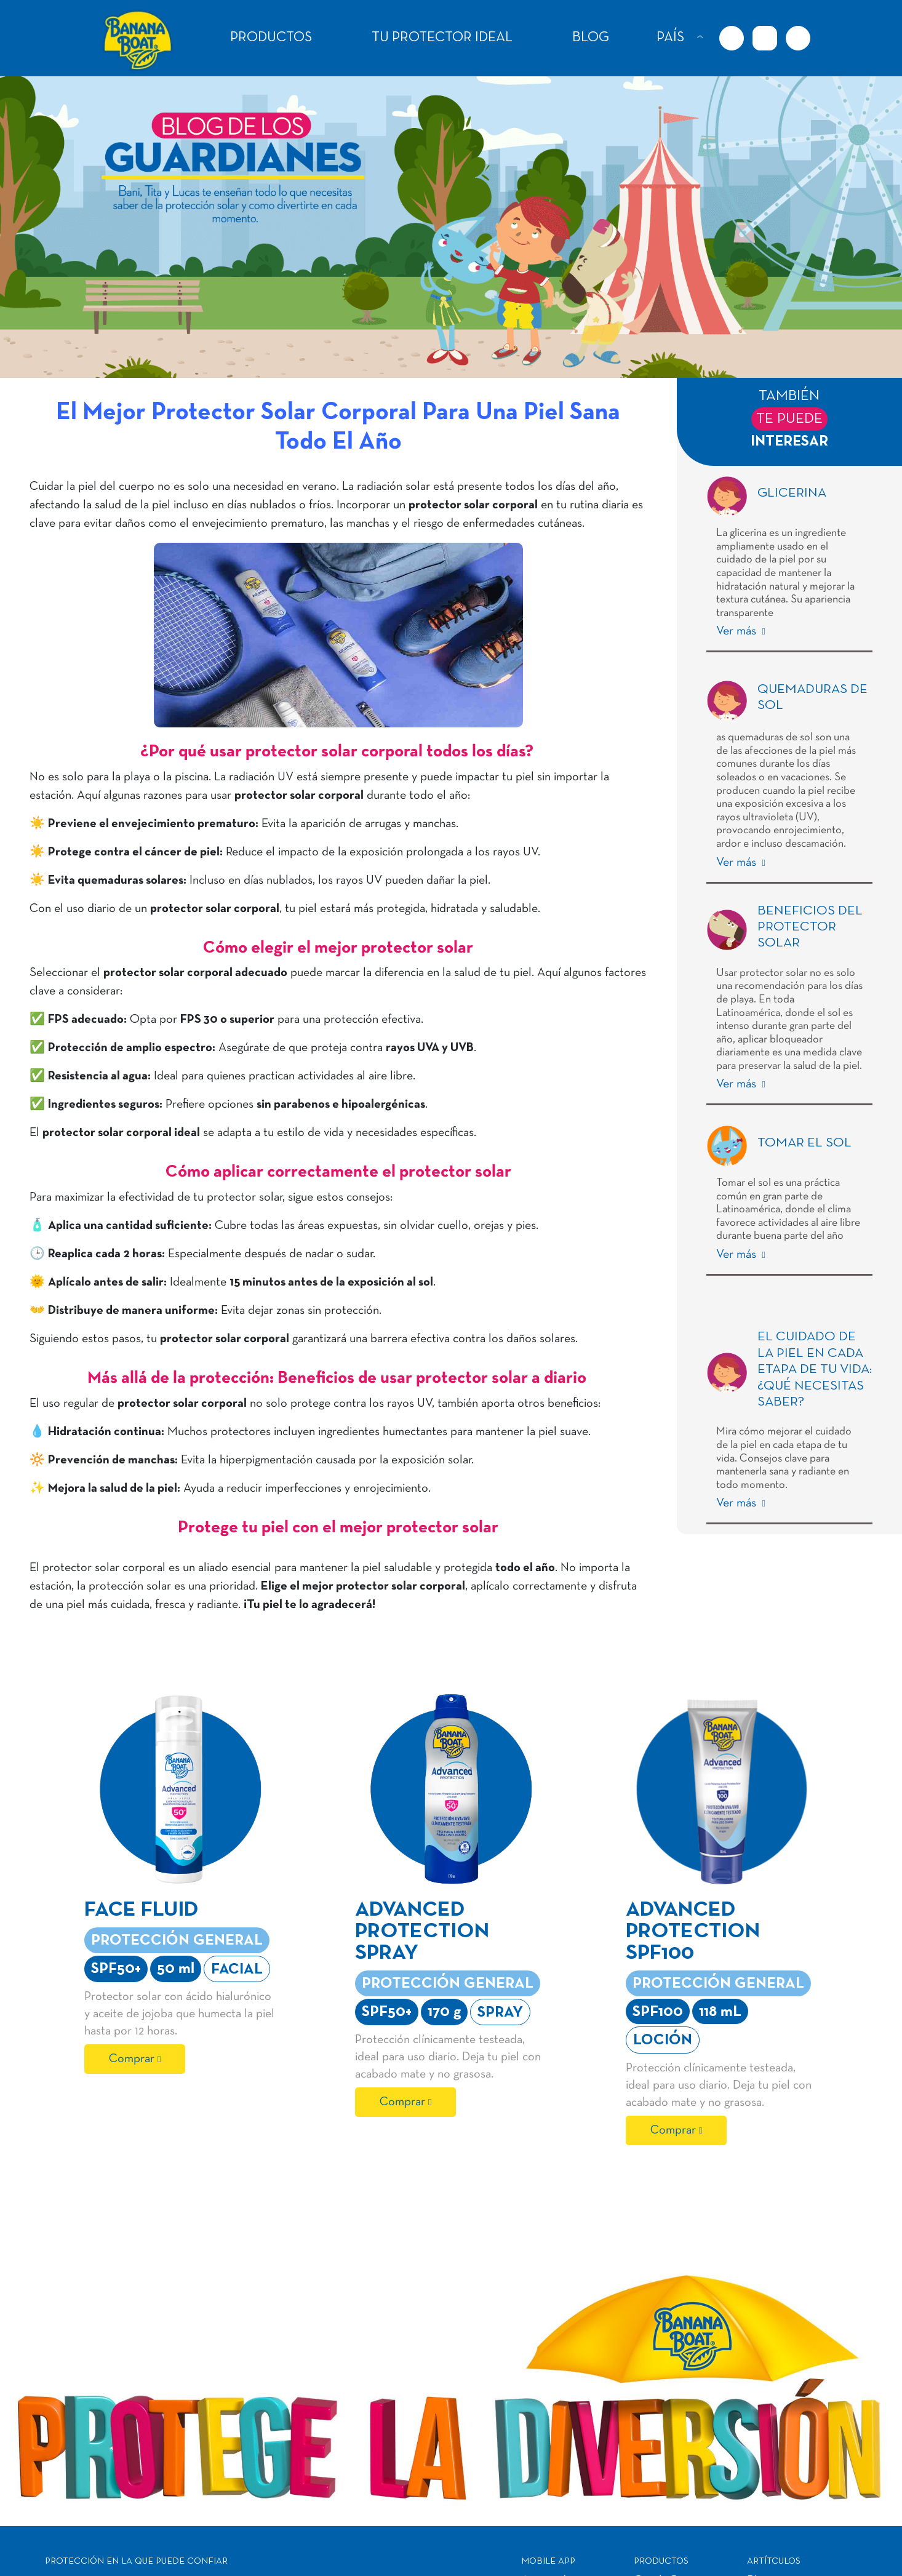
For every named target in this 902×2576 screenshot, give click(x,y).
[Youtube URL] (798, 38)
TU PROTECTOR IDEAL (442, 37)
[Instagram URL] (764, 38)
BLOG (590, 37)
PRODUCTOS (271, 37)
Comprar (131, 2059)
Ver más (737, 631)
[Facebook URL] (731, 38)
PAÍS (670, 37)
